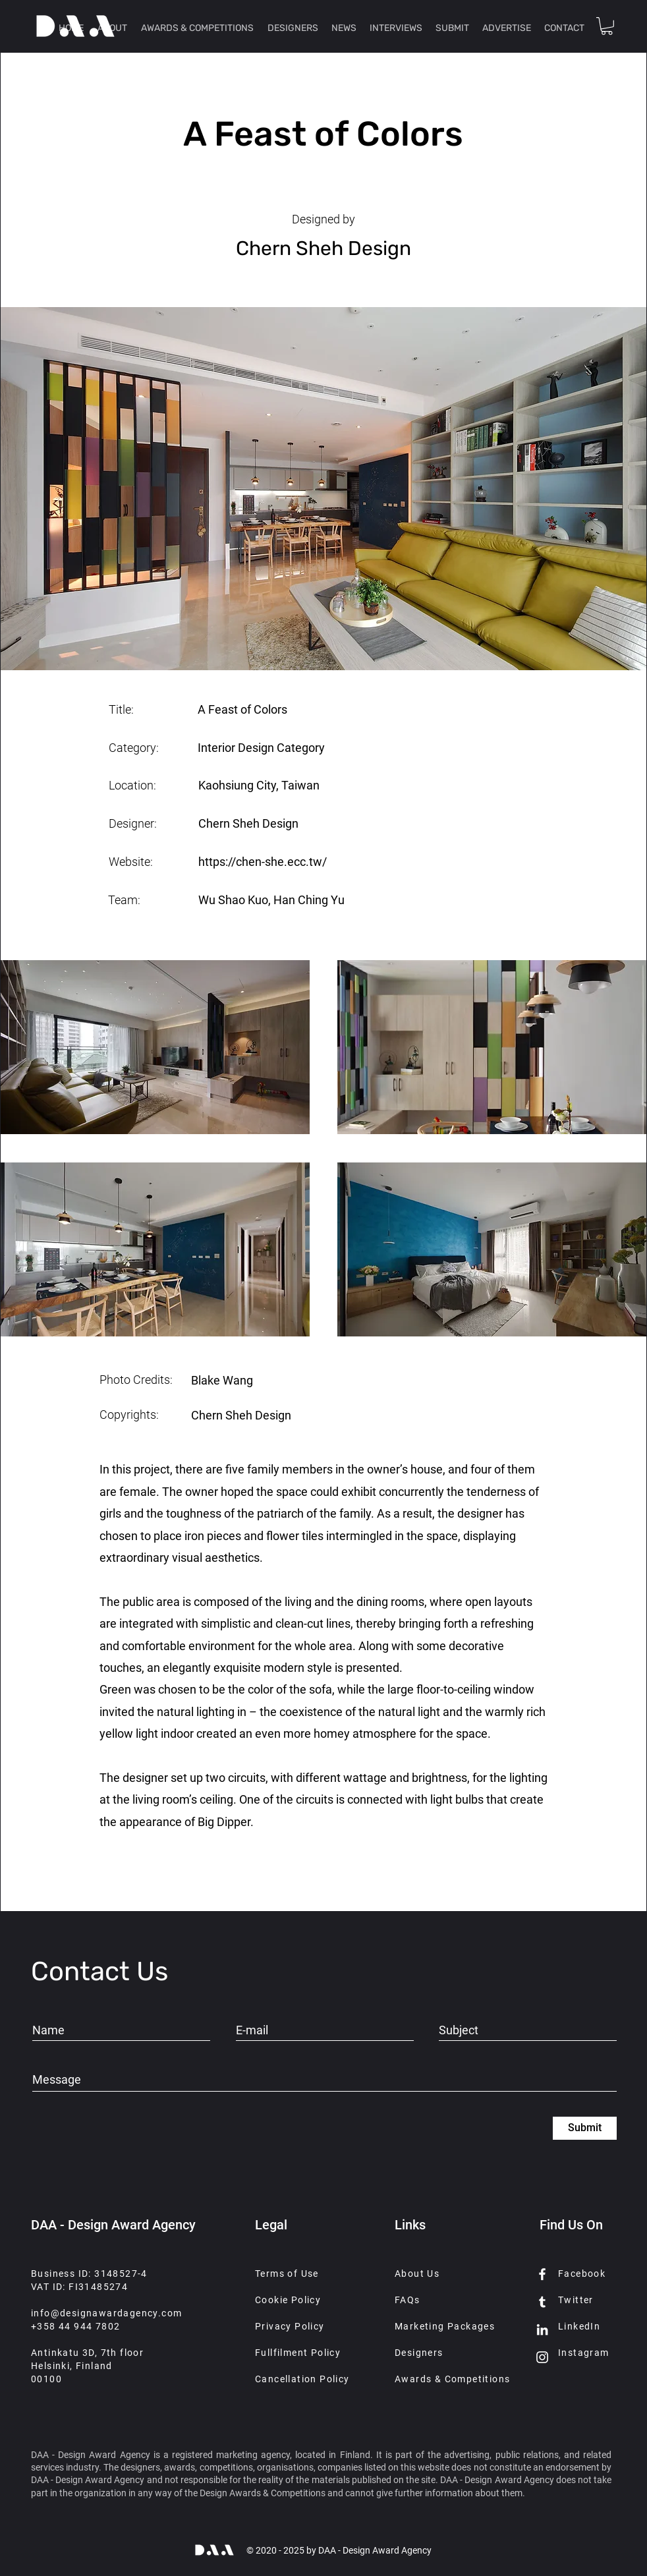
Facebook (581, 2273)
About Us (417, 2273)
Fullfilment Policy (298, 2352)
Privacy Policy (290, 2326)
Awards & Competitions (452, 2379)
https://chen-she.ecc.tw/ (262, 862)
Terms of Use (287, 2273)
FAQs (407, 2300)
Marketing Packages (445, 2326)
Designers (419, 2352)
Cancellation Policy (302, 2379)
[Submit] (585, 2128)
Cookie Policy (288, 2300)
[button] (606, 26)
